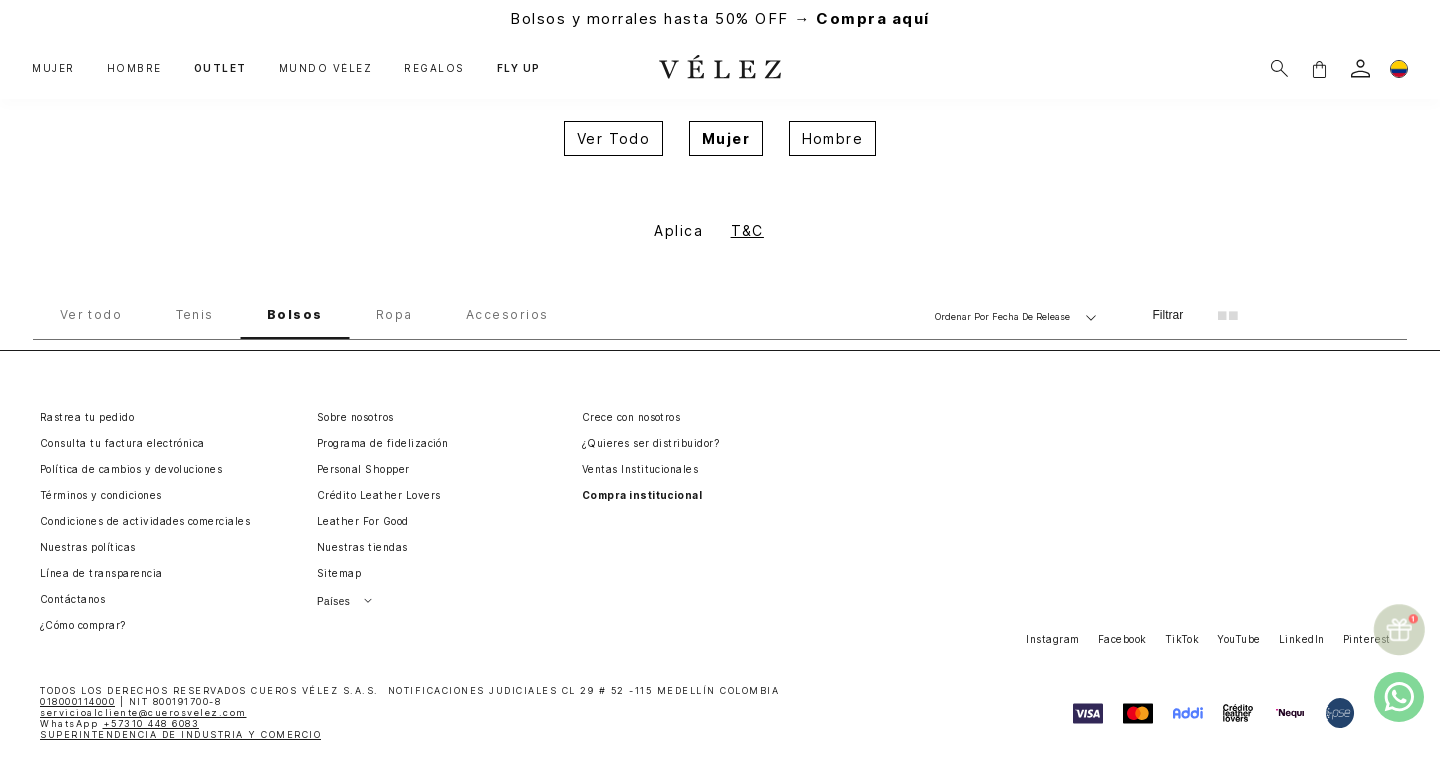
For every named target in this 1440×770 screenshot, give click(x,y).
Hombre (833, 138)
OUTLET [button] (220, 68)
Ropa (394, 315)
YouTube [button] (1238, 639)
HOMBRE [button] (134, 68)
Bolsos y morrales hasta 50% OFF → (720, 18)
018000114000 (77, 701)
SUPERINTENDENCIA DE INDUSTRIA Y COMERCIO (180, 734)
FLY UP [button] (519, 68)
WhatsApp (119, 723)
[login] (1360, 68)
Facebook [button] (1122, 639)
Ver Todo (614, 138)
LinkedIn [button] (1302, 639)
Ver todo (91, 315)
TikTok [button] (1182, 639)
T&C (747, 230)
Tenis (195, 315)
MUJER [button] (53, 68)
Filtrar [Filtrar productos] (1168, 315)
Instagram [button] (1052, 639)
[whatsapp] (1399, 697)
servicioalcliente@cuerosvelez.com (143, 712)
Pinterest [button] (1367, 639)
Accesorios (507, 315)
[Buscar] (1279, 68)
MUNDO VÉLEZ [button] (326, 68)
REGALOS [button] (434, 68)
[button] (1319, 68)
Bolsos (295, 315)
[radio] (1228, 315)
